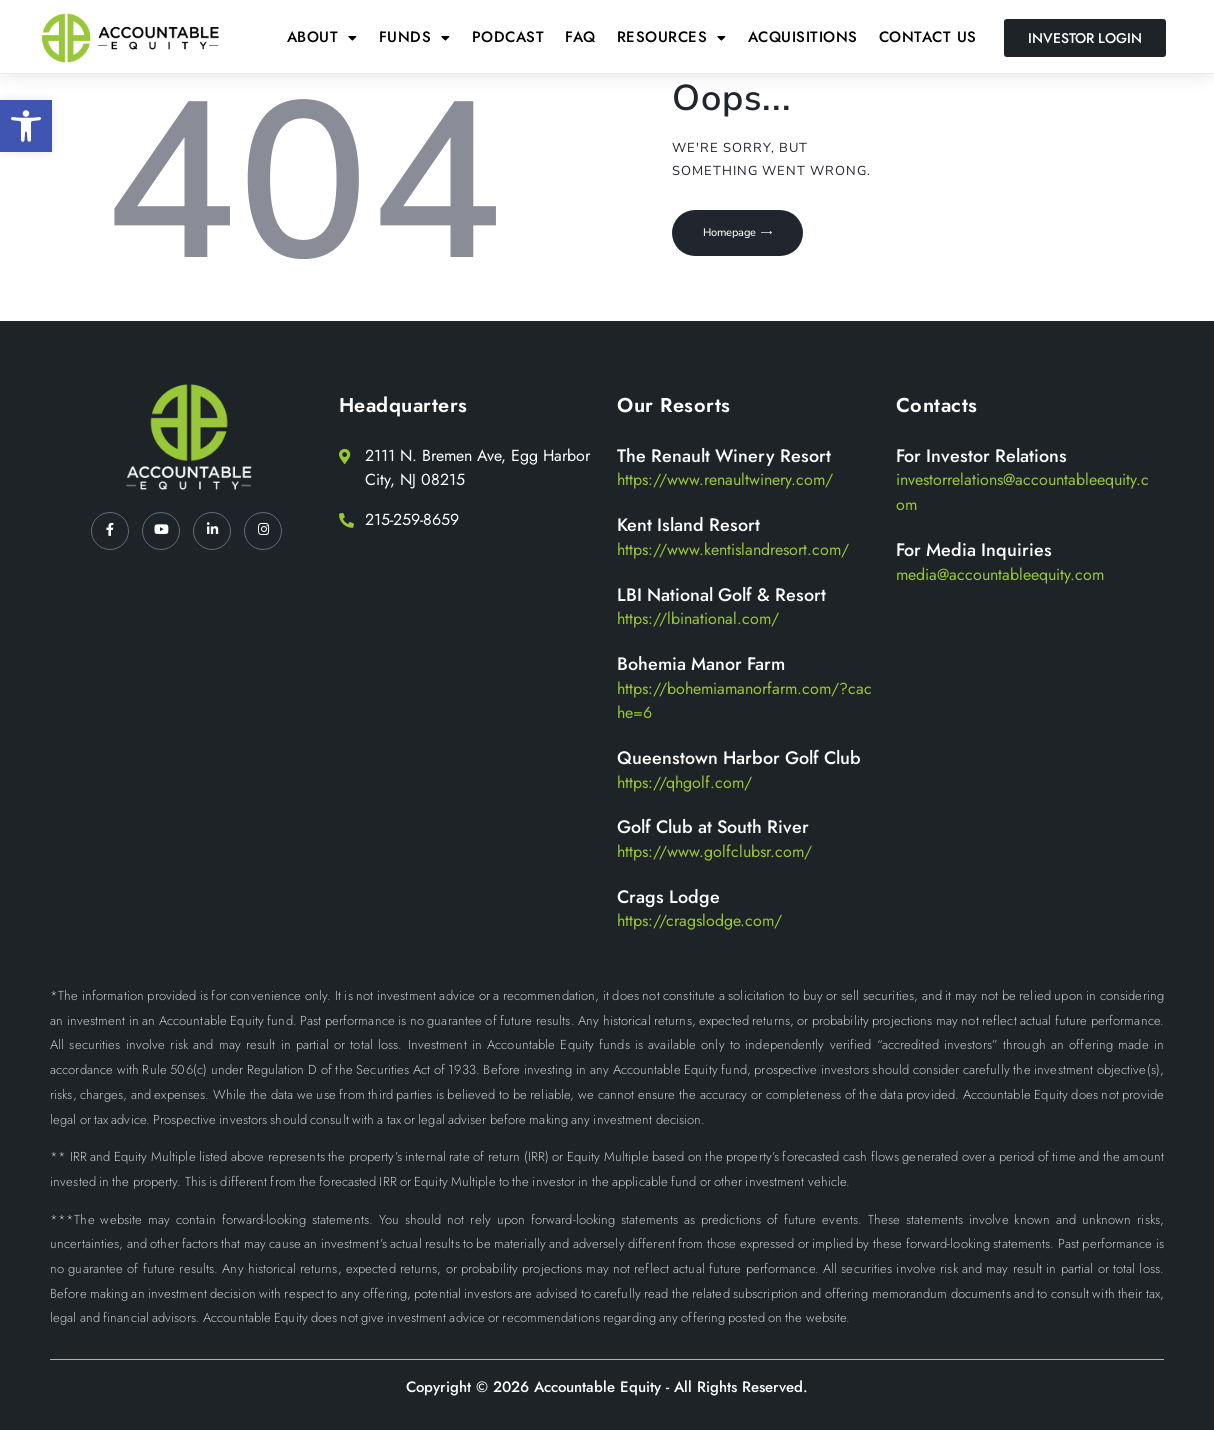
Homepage (731, 233)
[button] (26, 126)
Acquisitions (803, 37)
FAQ (580, 37)
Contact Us (928, 37)
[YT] (160, 532)
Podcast (508, 37)
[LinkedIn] (213, 532)
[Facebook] (107, 532)
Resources (672, 37)
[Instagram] (266, 532)
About (322, 37)
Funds (415, 37)
